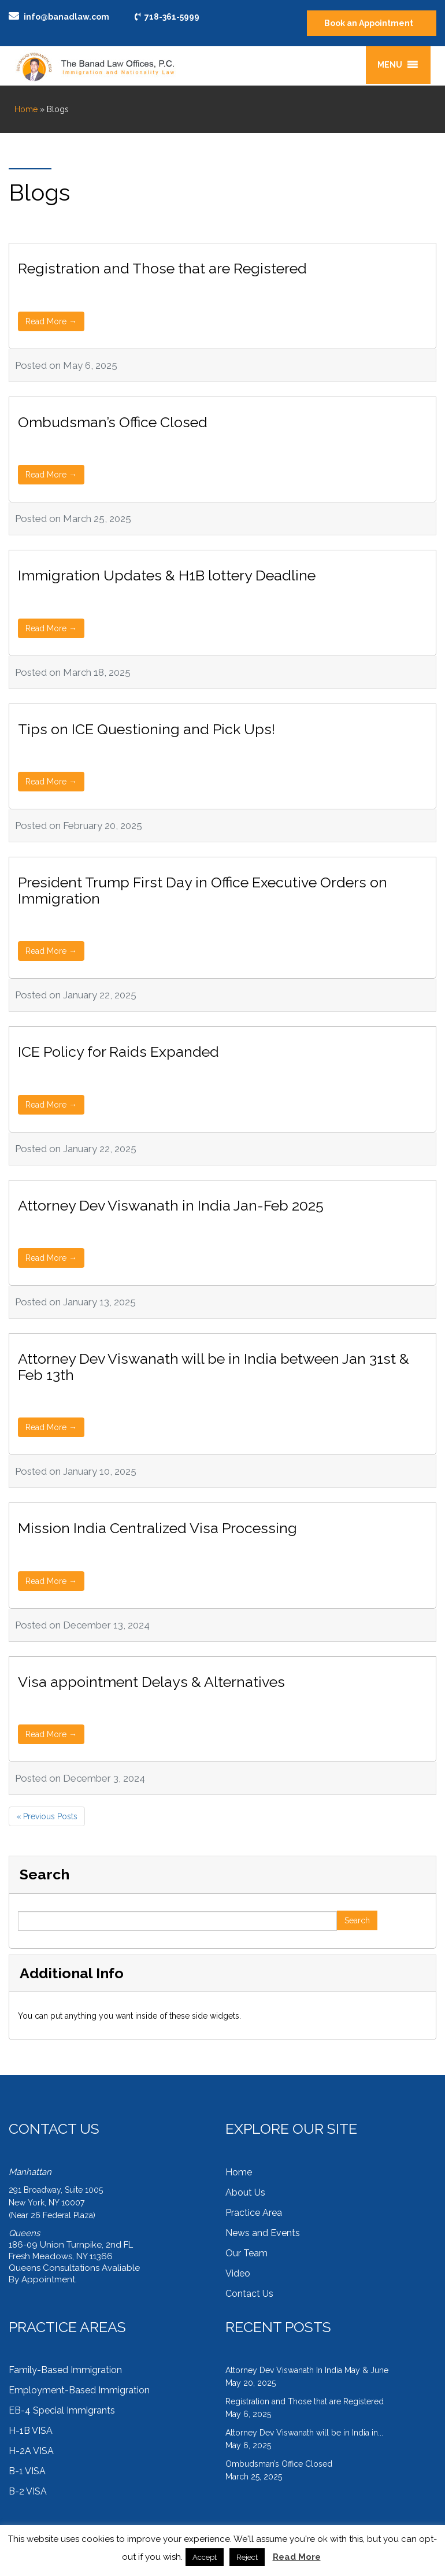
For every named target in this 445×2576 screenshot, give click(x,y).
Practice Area (253, 2212)
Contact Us (249, 2293)
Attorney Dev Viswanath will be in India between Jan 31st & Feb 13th (213, 1366)
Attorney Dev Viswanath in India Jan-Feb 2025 (171, 1205)
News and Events (262, 2232)
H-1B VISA (31, 2430)
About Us (245, 2192)
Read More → (51, 321)
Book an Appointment (368, 23)
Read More (297, 2557)
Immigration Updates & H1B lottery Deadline (167, 575)
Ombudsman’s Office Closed (112, 422)
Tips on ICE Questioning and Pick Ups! (146, 729)
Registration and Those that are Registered (162, 268)
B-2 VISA (28, 2491)
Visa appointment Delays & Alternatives (151, 1681)
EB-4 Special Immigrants (62, 2410)
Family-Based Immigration (65, 2369)
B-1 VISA (27, 2471)
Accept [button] (204, 2557)
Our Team (246, 2253)
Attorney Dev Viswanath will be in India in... (304, 2432)
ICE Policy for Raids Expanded (118, 1051)
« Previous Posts (46, 1816)
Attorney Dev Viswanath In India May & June (306, 2370)
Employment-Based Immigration (79, 2390)
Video (237, 2273)
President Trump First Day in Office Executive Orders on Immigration (202, 890)
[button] (389, 65)
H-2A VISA (31, 2450)
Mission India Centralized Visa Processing (157, 1528)
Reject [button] (247, 2557)
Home (26, 109)
